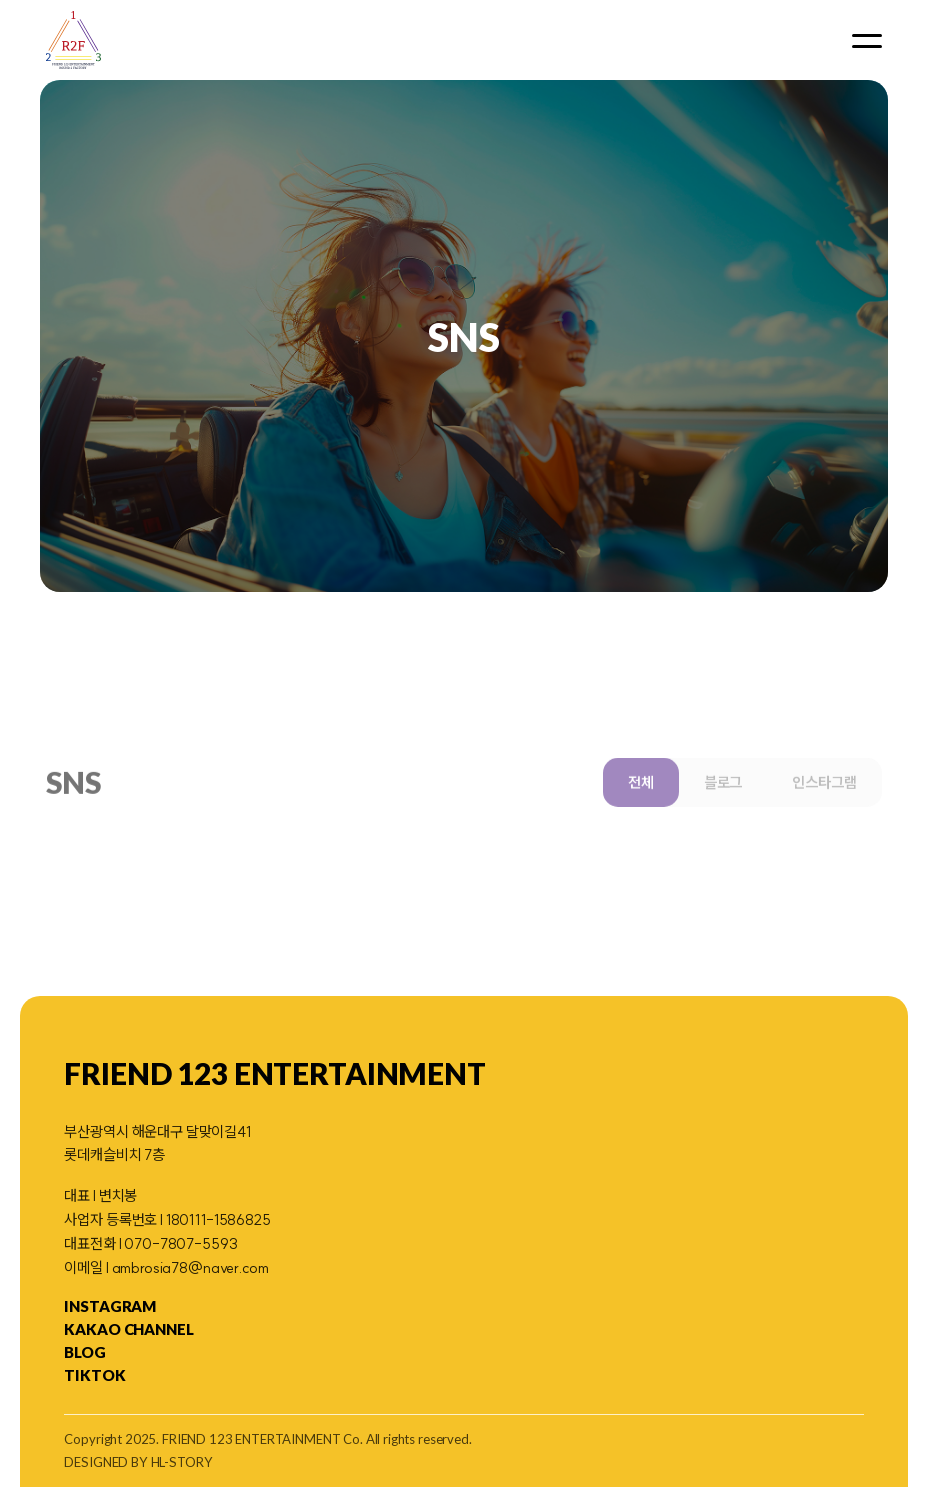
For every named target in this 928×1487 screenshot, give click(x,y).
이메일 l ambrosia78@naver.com (166, 1267)
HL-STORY (182, 1462)
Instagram (110, 1306)
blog (84, 1352)
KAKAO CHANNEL (128, 1329)
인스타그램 (824, 810)
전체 (641, 810)
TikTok (94, 1375)
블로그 (723, 810)
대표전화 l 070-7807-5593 (150, 1243)
